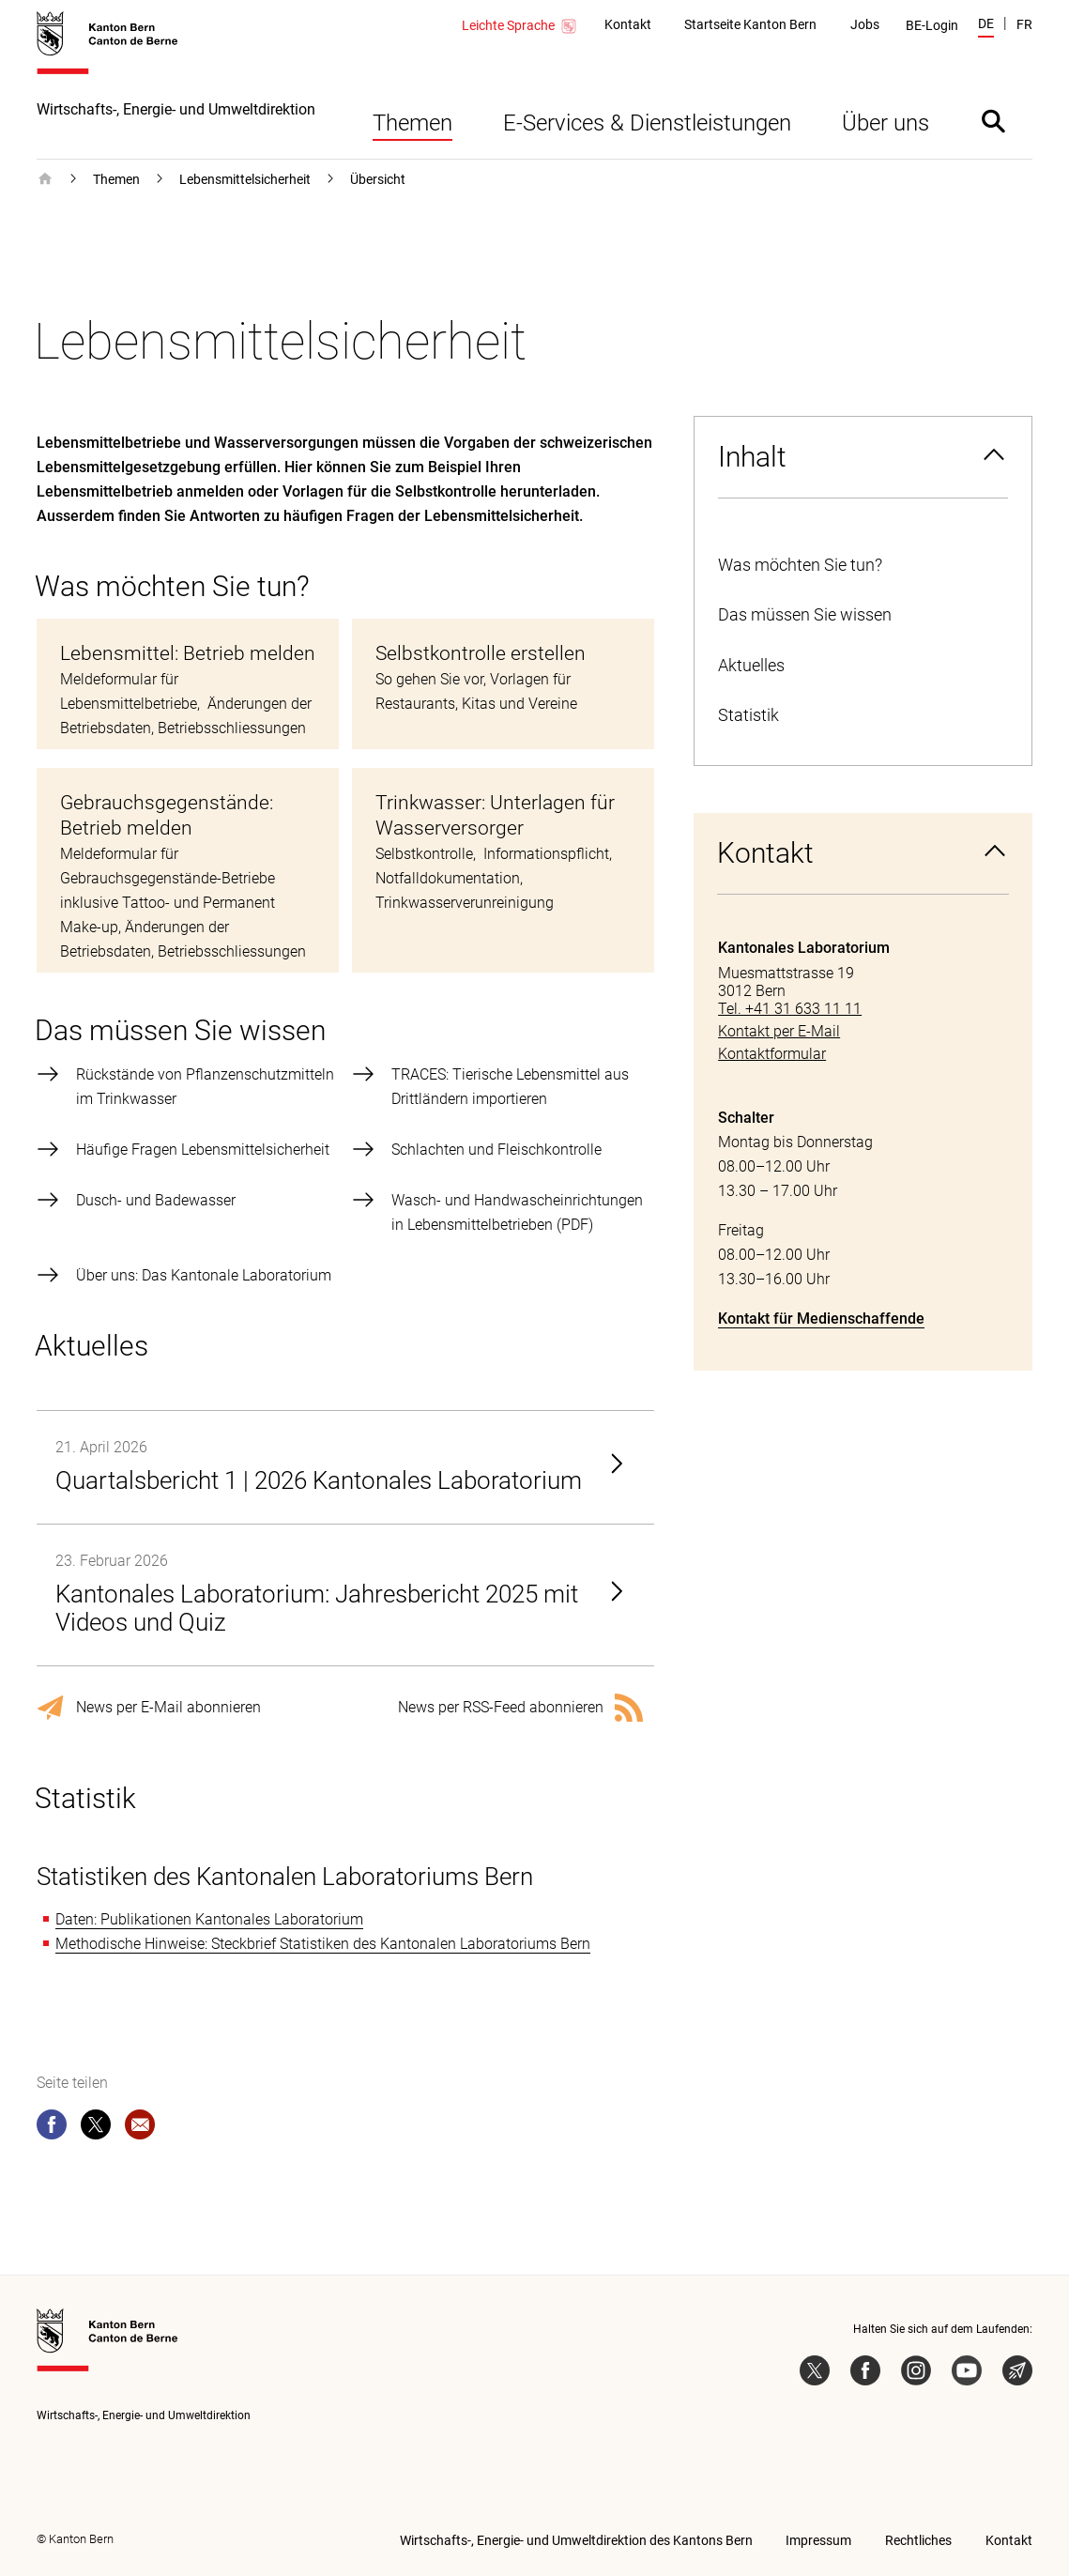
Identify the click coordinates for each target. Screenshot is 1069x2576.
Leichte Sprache (520, 26)
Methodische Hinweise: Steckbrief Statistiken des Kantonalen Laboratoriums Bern (322, 1944)
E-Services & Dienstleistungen (647, 123)
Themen (412, 123)
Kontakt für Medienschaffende (821, 1318)
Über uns (885, 123)
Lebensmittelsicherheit (245, 179)
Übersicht (377, 179)
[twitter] (96, 2128)
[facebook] (52, 2128)
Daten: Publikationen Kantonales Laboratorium (209, 1919)
